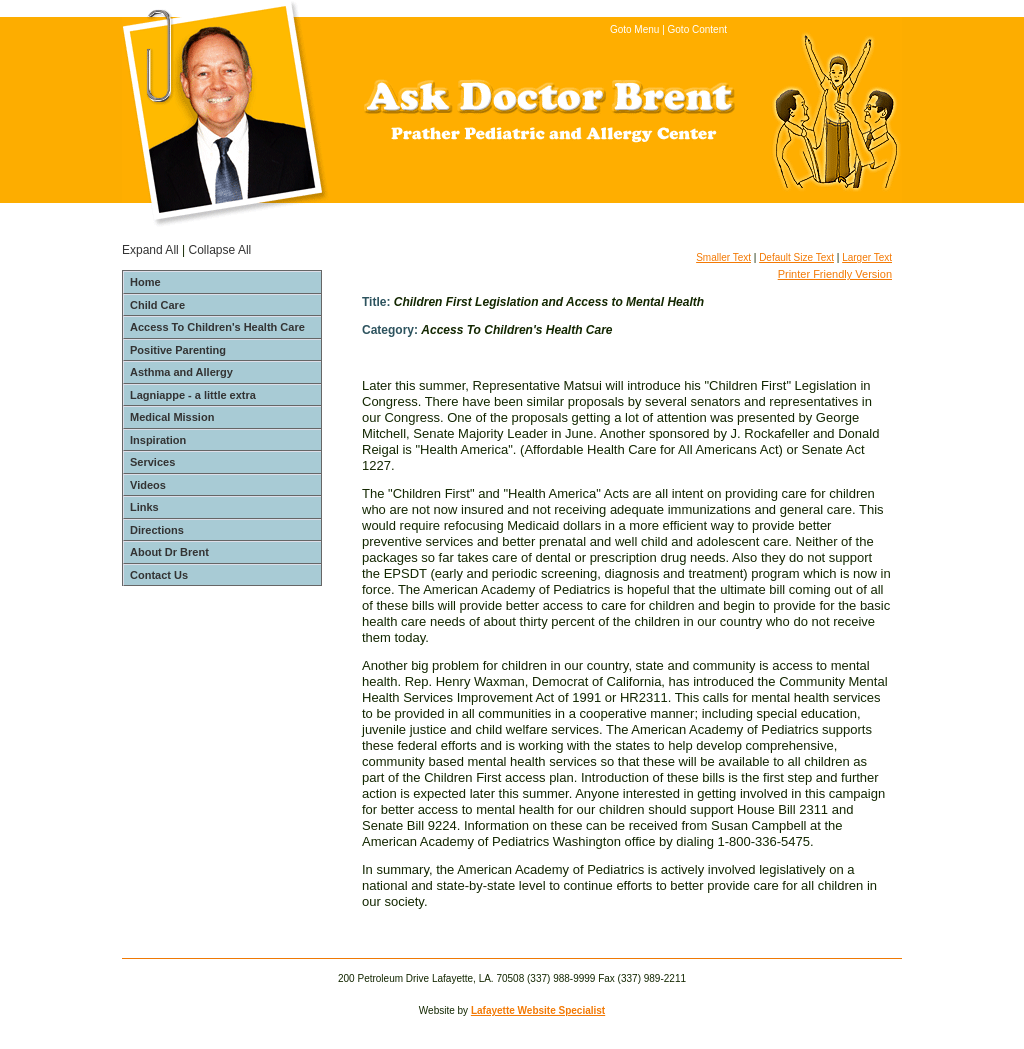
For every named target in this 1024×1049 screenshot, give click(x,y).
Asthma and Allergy (181, 372)
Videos (148, 485)
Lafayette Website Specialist (538, 1010)
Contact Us (159, 575)
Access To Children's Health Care (217, 327)
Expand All (150, 250)
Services (152, 462)
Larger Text (867, 257)
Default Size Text (796, 257)
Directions (157, 530)
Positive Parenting (178, 350)
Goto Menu (634, 29)
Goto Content (697, 29)
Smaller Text (723, 257)
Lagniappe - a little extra (193, 395)
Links (144, 507)
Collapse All (220, 250)
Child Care (157, 305)
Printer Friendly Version (835, 274)
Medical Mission (172, 417)
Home (145, 282)
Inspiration (158, 440)
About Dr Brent (169, 552)
